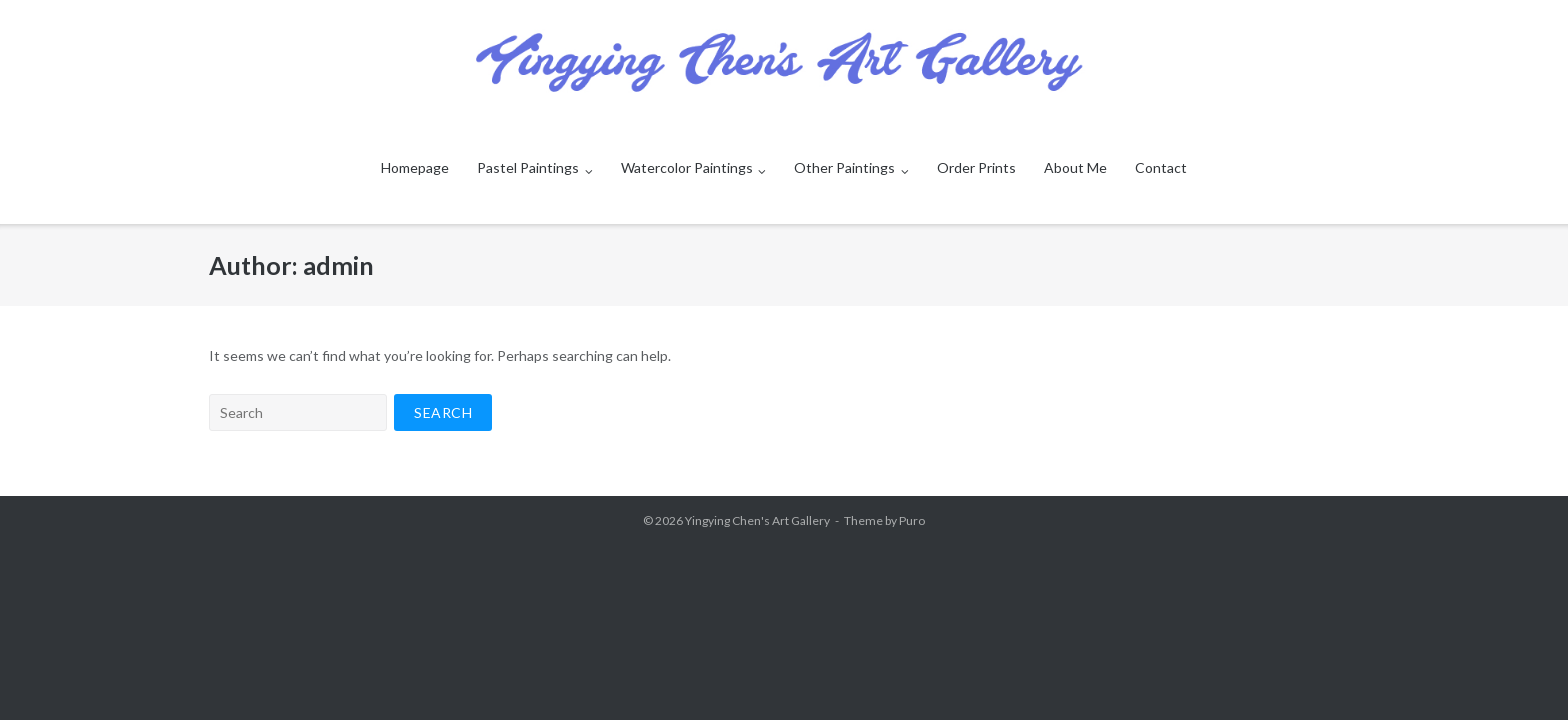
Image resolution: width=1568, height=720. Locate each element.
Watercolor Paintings (687, 167)
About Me (1075, 167)
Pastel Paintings (528, 167)
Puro (912, 520)
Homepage (415, 167)
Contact (1161, 167)
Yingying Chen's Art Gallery (757, 520)
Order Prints (976, 167)
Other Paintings (844, 167)
